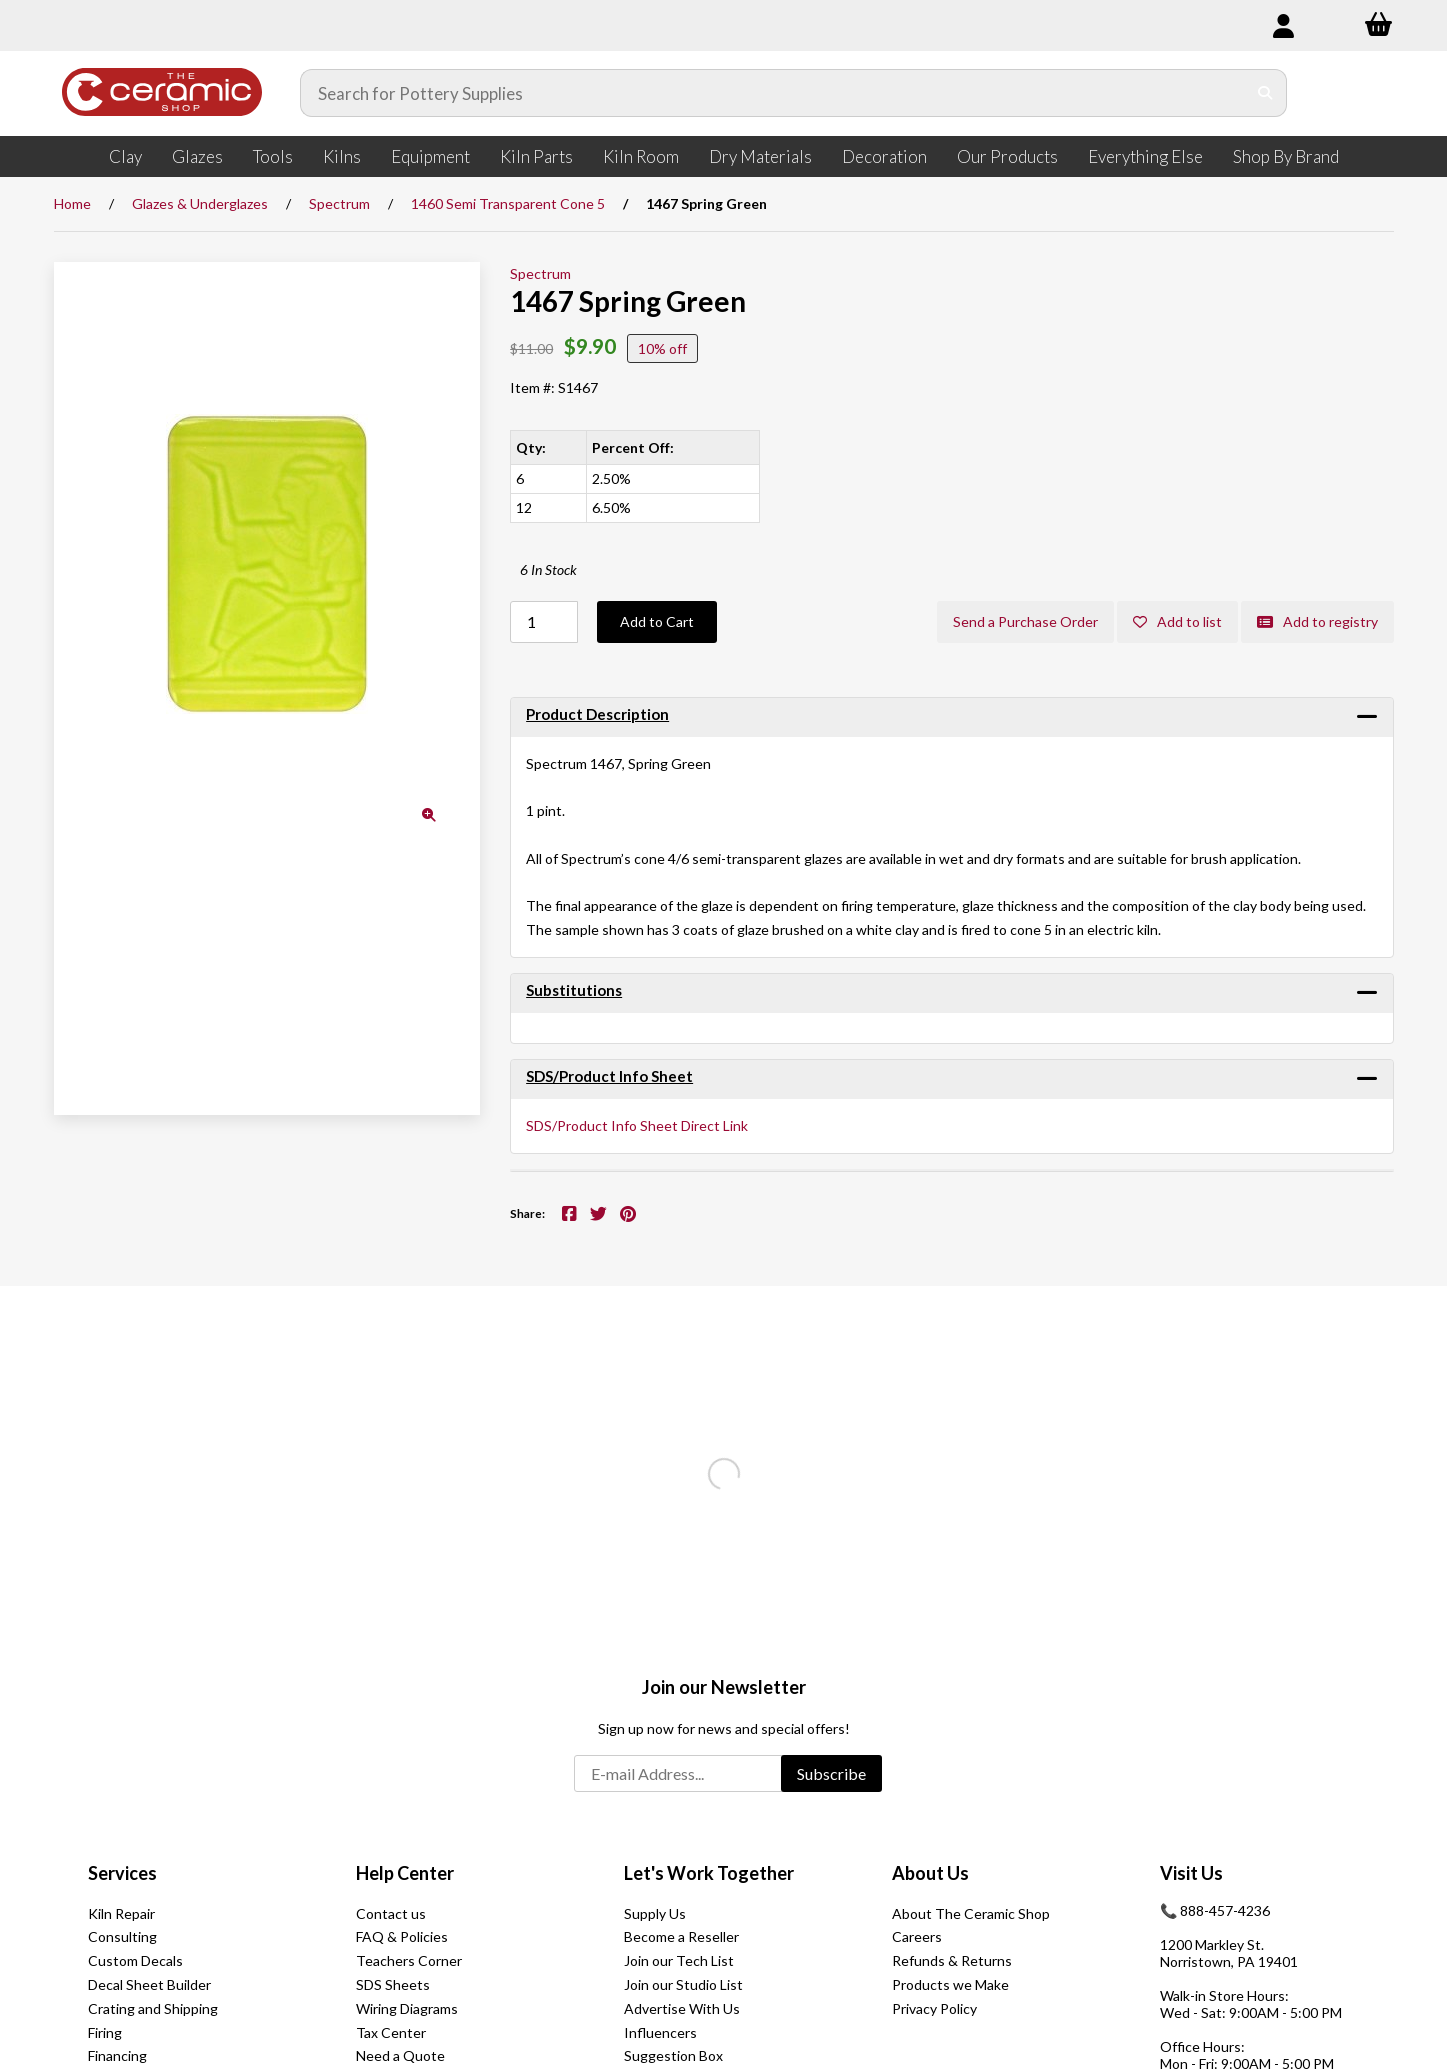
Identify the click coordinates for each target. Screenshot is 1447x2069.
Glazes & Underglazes (200, 203)
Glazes (197, 156)
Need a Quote (400, 2055)
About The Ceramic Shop (971, 1913)
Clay (125, 156)
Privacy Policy (934, 2008)
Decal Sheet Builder (149, 1984)
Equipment (430, 156)
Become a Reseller (681, 1936)
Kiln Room (641, 156)
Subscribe (831, 1773)
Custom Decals (135, 1960)
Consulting (122, 1936)
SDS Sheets (393, 1984)
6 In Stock (548, 569)
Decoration (884, 156)
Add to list (1177, 621)
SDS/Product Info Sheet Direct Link (637, 1125)
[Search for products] (773, 93)
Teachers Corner (409, 1960)
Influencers (660, 2032)
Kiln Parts (536, 156)
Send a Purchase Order (1025, 621)
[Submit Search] (1265, 93)
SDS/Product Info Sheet (609, 1076)
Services (122, 1873)
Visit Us (1191, 1873)
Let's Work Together (709, 1873)
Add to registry (1317, 621)
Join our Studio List (683, 1984)
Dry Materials (760, 156)
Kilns (342, 156)
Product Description (597, 714)
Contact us (391, 1913)
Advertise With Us (682, 2008)
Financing (117, 2055)
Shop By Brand (1286, 156)
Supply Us (655, 1913)
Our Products (1007, 156)
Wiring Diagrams (407, 2008)
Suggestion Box (673, 2055)
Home (72, 203)
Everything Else (1145, 156)
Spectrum (339, 203)
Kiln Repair (121, 1913)
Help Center (405, 1873)
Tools (273, 156)
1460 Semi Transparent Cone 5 (508, 203)
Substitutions (574, 990)
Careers (917, 1936)
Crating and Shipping (153, 2008)
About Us (930, 1873)
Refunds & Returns (952, 1960)
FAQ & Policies (402, 1936)
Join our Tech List (679, 1960)
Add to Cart (657, 621)
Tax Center (391, 2032)
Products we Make (950, 1984)
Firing (105, 2032)
